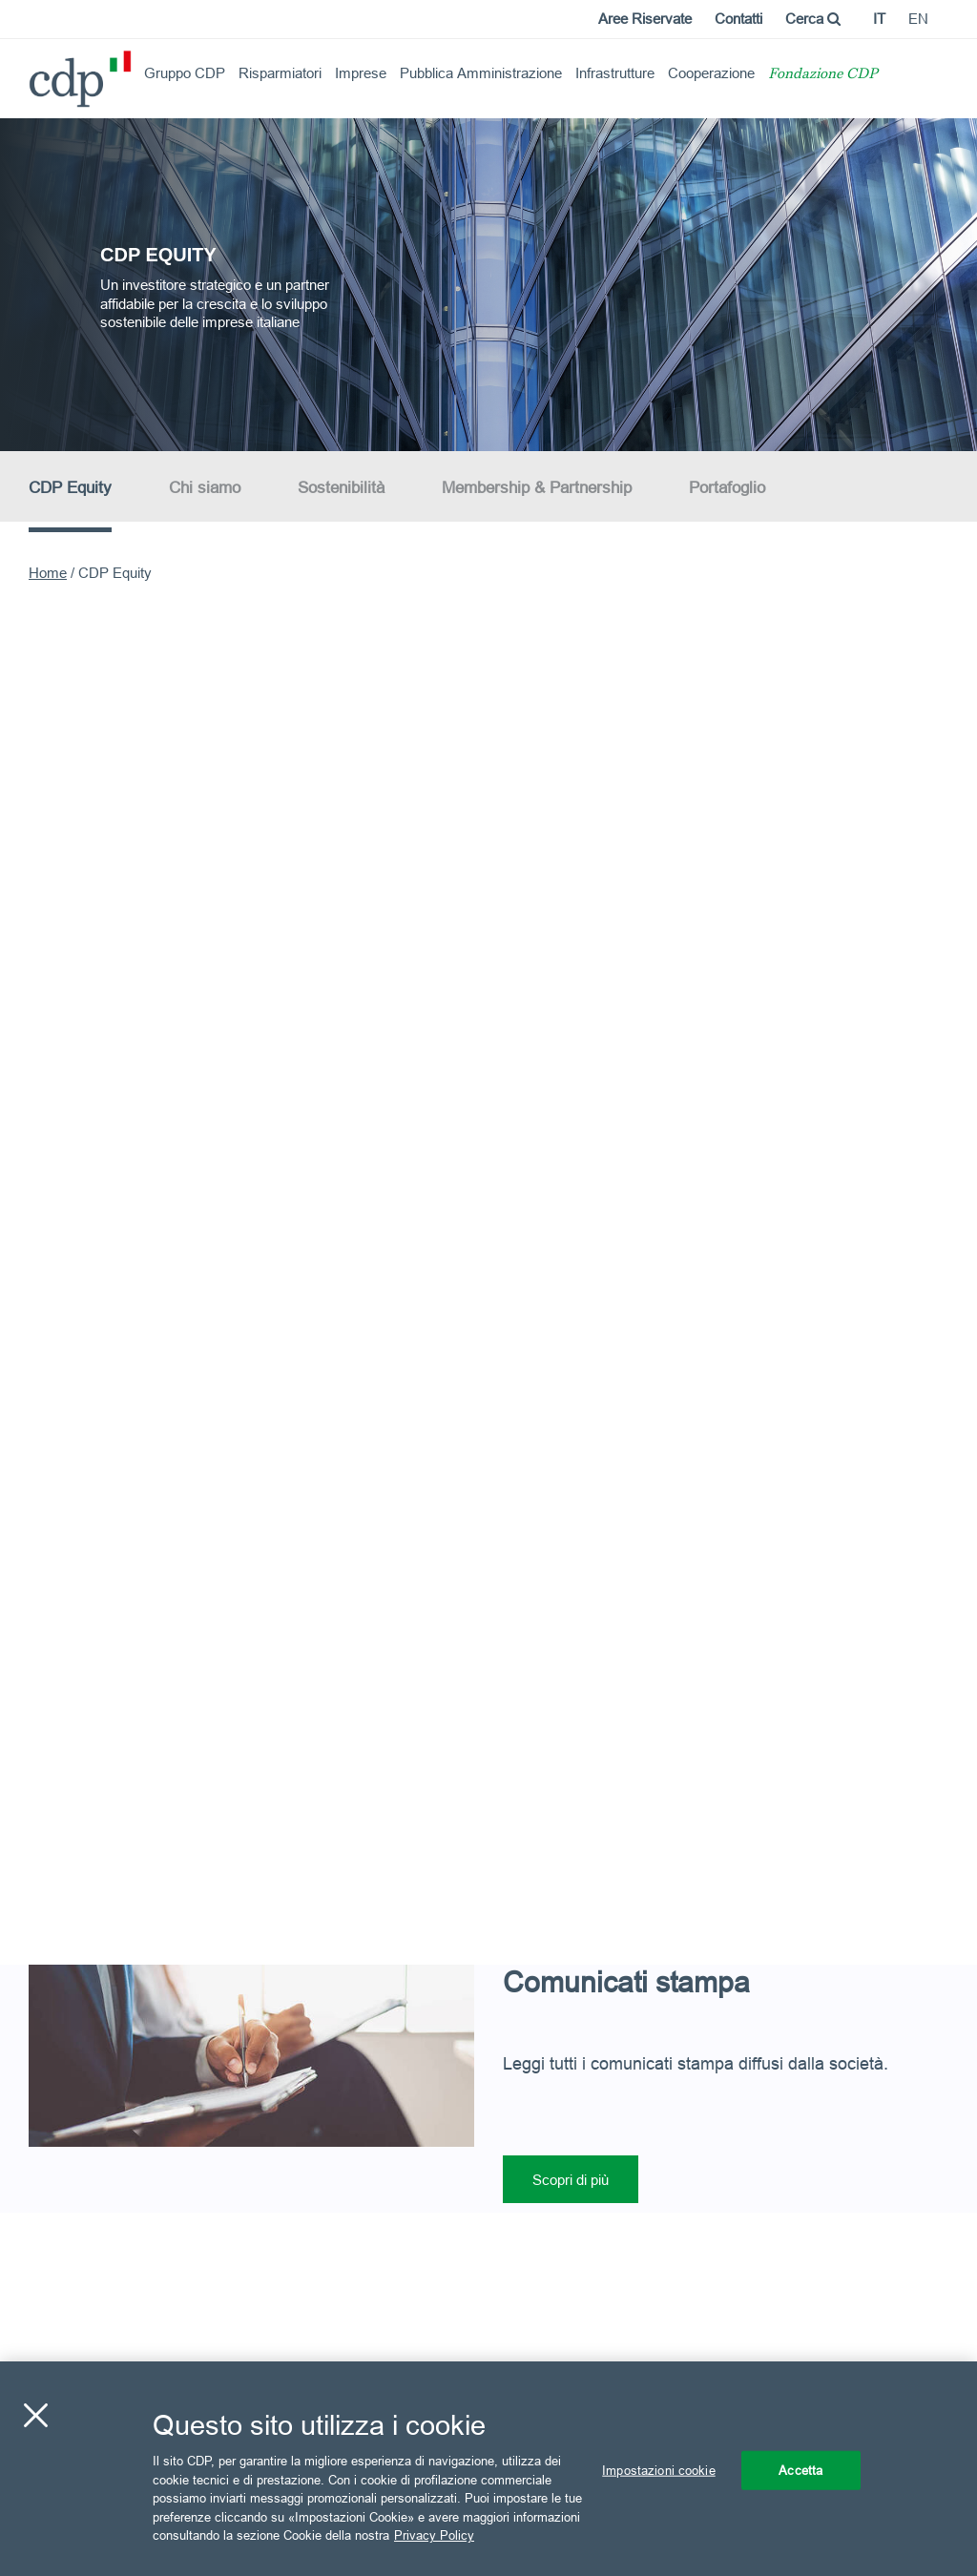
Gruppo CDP (184, 73)
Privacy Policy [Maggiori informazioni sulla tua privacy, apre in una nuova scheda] (434, 2535)
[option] (488, 283)
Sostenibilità (341, 488)
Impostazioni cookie (658, 2469)
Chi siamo (204, 488)
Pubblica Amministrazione (481, 73)
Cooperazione (711, 73)
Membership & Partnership (537, 488)
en (918, 18)
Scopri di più (570, 2180)
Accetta (800, 2469)
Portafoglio (727, 488)
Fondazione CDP (823, 75)
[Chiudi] (35, 2415)
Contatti (738, 18)
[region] (488, 2468)
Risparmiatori (280, 73)
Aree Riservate (645, 18)
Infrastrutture (615, 73)
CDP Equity (70, 488)
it (879, 18)
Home (48, 573)
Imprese (360, 73)
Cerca (813, 18)
